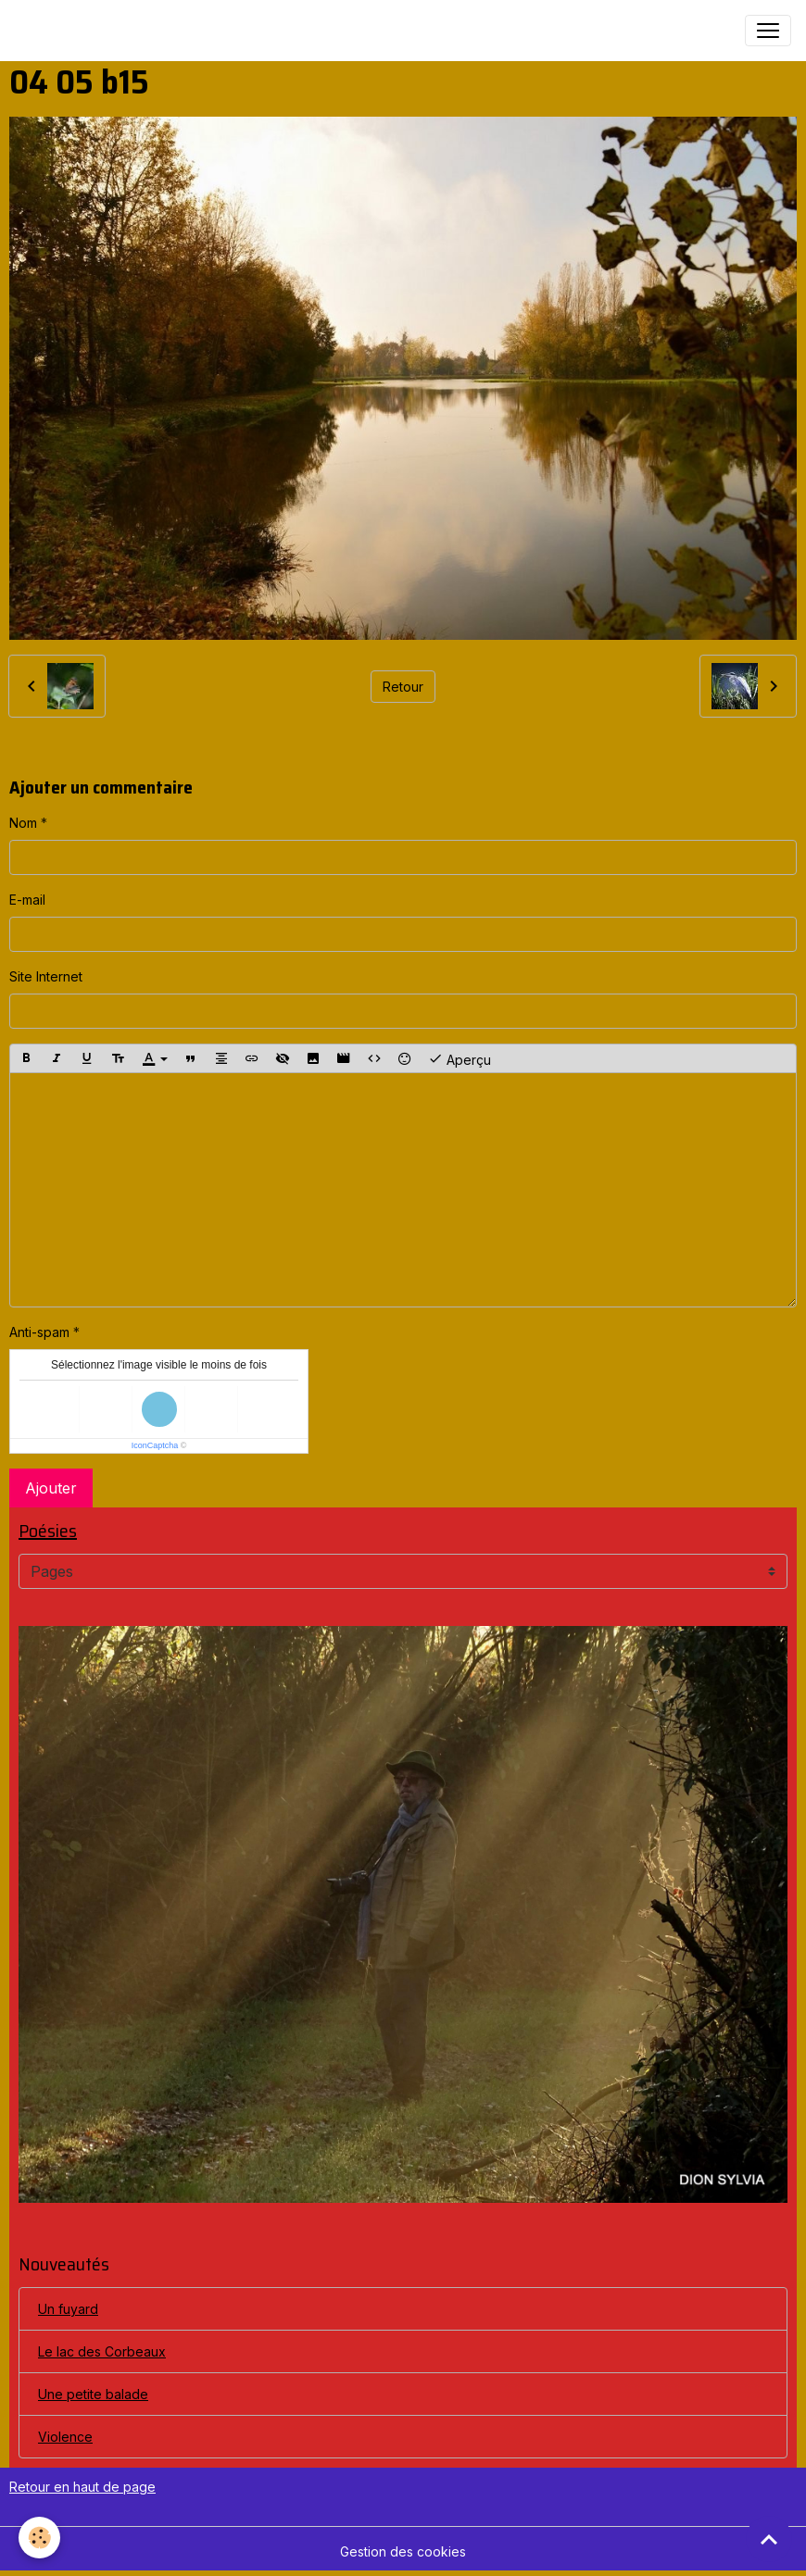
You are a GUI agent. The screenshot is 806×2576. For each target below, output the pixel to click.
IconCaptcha (155, 1445)
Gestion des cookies (403, 2551)
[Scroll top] (769, 2539)
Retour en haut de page (82, 2487)
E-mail (27, 899)
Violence (65, 2437)
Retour (403, 686)
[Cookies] (39, 2537)
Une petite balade (93, 2394)
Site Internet (45, 976)
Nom (23, 823)
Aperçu (459, 1058)
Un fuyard (68, 2309)
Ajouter (51, 1488)
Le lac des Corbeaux (102, 2351)
